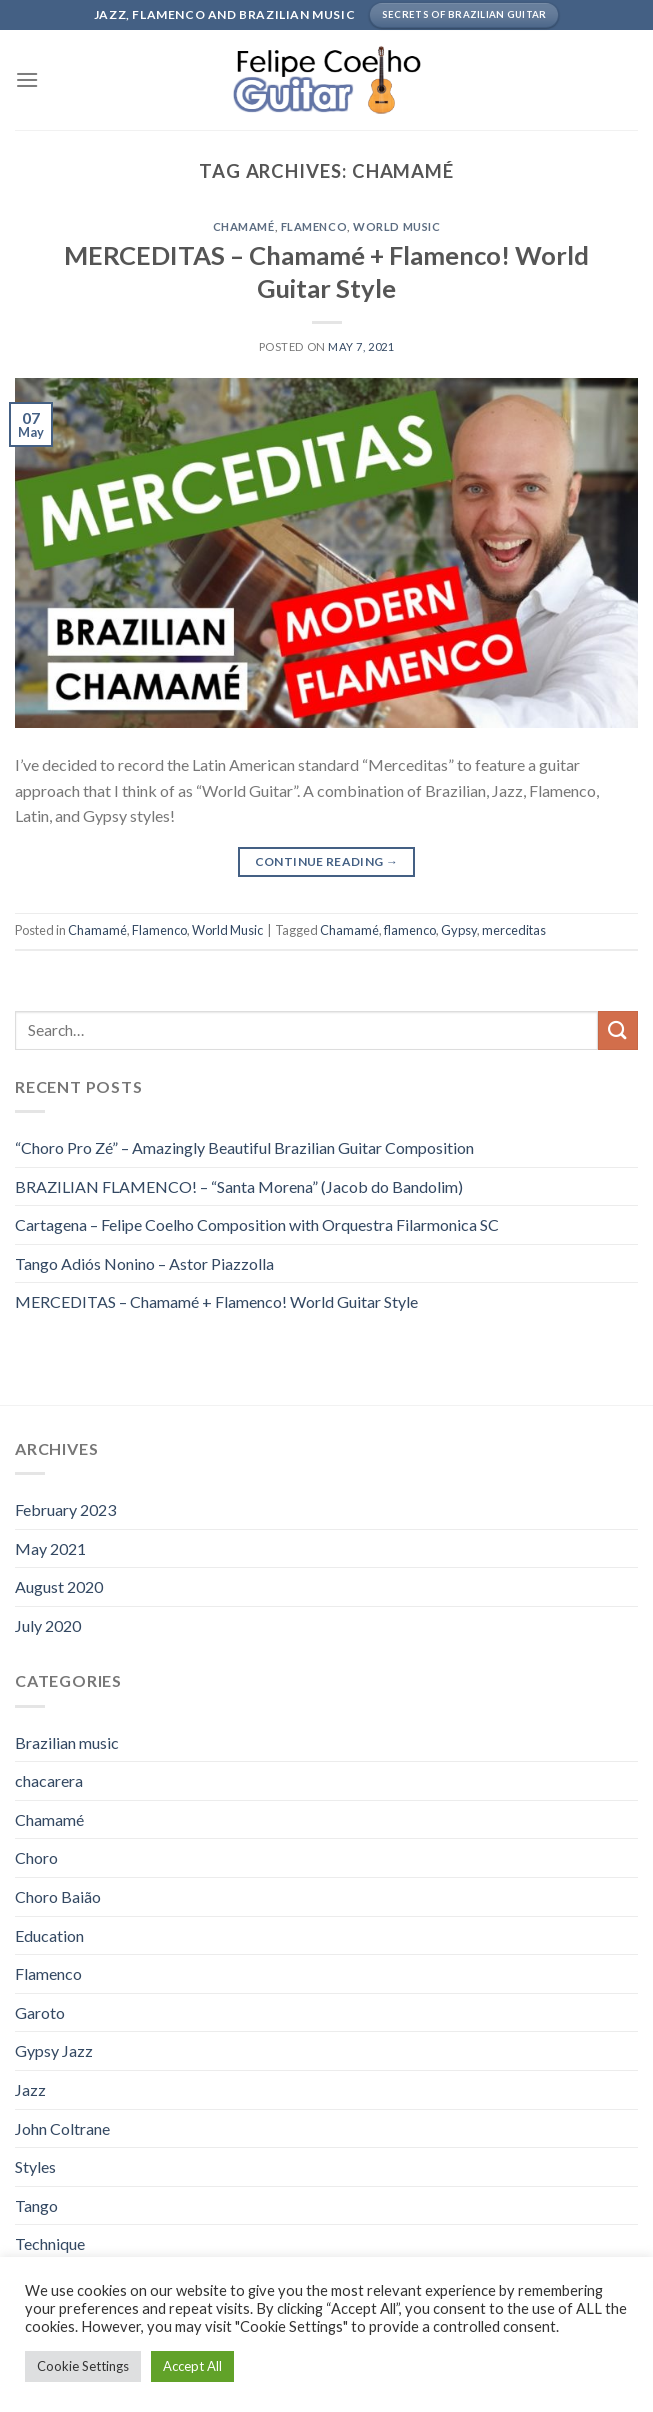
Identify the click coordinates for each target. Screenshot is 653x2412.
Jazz (30, 2089)
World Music (396, 226)
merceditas (514, 930)
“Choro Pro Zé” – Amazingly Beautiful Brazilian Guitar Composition (244, 1147)
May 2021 (50, 1548)
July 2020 (48, 1625)
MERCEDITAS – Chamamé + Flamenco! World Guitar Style (216, 1301)
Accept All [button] (192, 2366)
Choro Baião (58, 1896)
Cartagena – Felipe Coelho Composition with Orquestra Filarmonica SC (257, 1224)
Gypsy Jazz (54, 2050)
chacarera (49, 1780)
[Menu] (27, 79)
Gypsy (459, 930)
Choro (36, 1857)
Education (49, 1935)
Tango (36, 2205)
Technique (50, 2243)
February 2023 (65, 1509)
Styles (35, 2166)
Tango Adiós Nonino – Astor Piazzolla (144, 1263)
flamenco (410, 930)
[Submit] (618, 1030)
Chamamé (244, 226)
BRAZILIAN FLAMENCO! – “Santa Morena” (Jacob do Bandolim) (239, 1186)
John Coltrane (62, 2128)
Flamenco (314, 226)
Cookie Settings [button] (83, 2366)
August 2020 (59, 1586)
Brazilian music (67, 1742)
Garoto (40, 2012)
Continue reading (327, 861)
